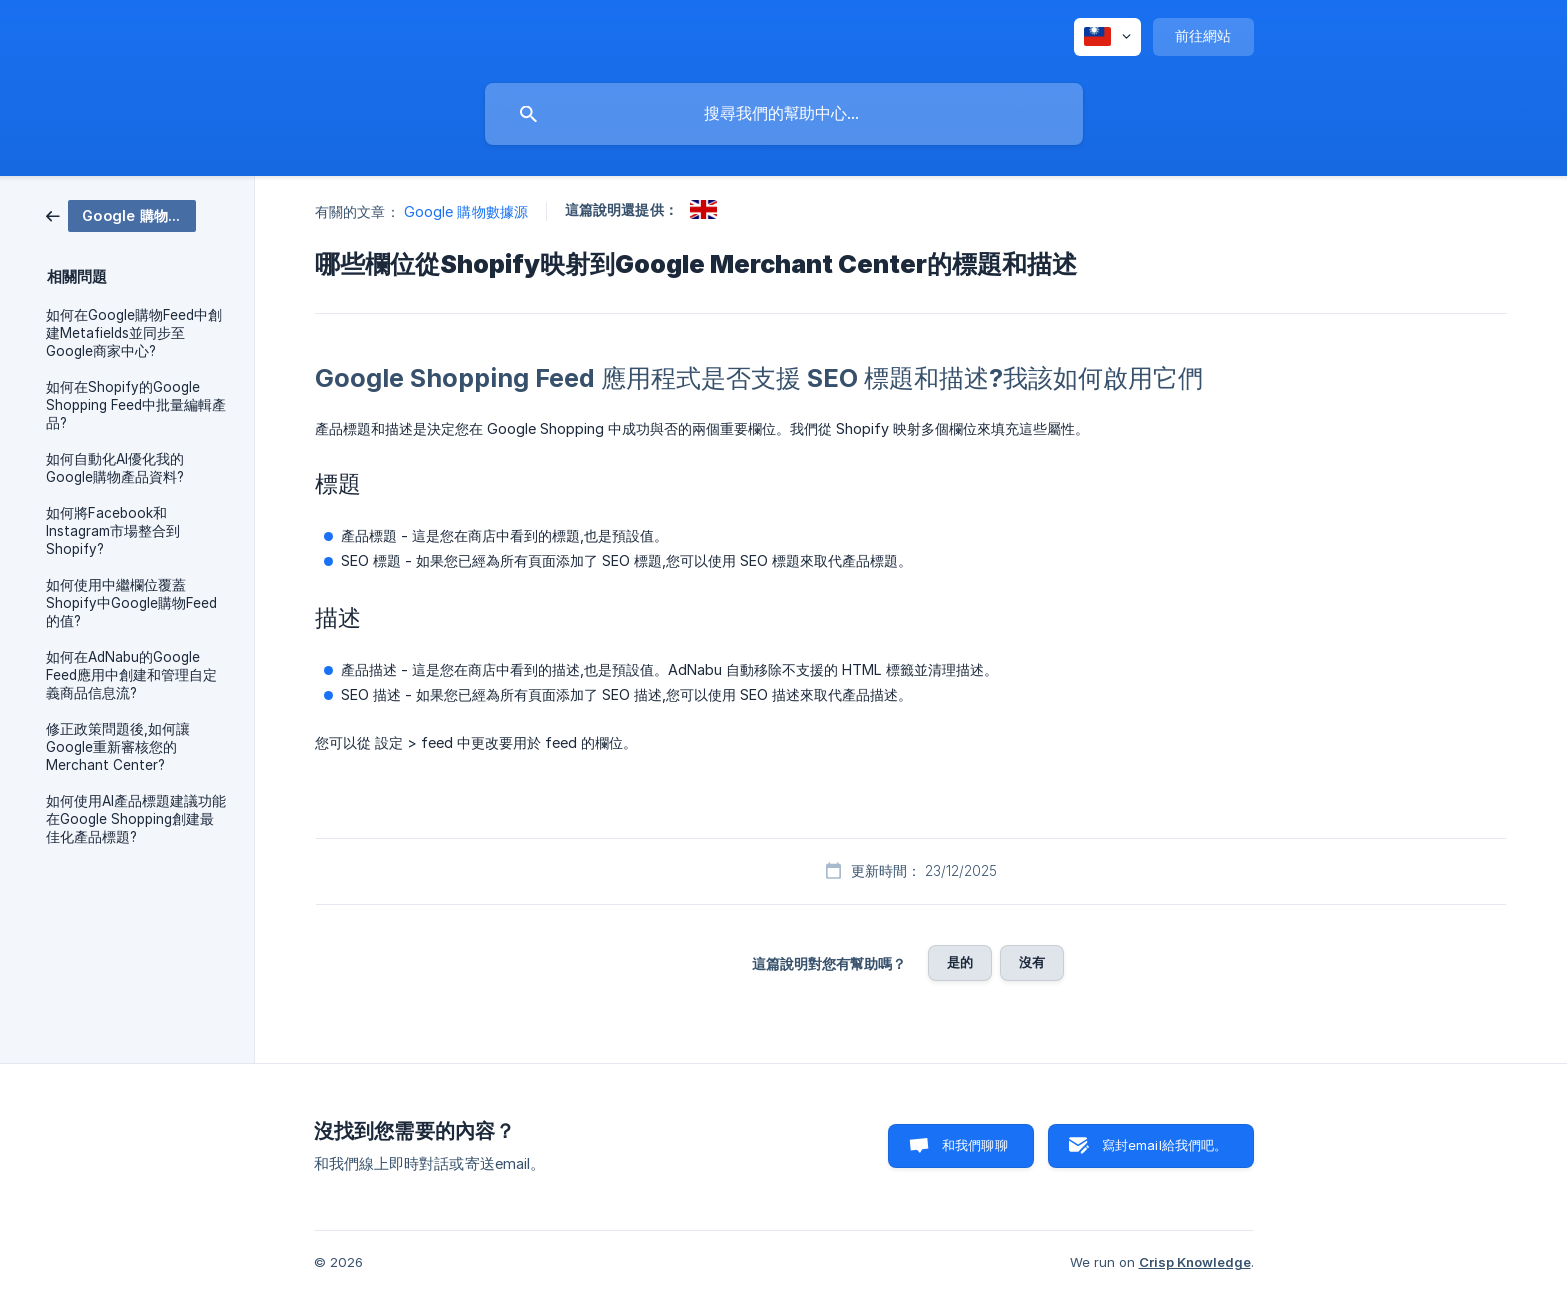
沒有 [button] (1032, 962)
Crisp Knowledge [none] (1195, 1262)
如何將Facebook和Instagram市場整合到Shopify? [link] (113, 531)
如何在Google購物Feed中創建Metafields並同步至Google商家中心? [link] (134, 333)
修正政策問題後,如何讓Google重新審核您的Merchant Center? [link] (118, 747)
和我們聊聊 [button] (975, 1145)
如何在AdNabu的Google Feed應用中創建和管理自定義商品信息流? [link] (131, 675)
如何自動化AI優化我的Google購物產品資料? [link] (115, 468)
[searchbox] (784, 114)
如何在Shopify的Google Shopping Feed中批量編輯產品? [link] (136, 405)
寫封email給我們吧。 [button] (1165, 1145)
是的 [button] (960, 962)
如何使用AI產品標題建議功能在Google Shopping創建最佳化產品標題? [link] (136, 819)
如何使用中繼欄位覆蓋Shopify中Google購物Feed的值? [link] (131, 603)
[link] (121, 214)
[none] (1107, 37)
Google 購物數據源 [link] (466, 211)
